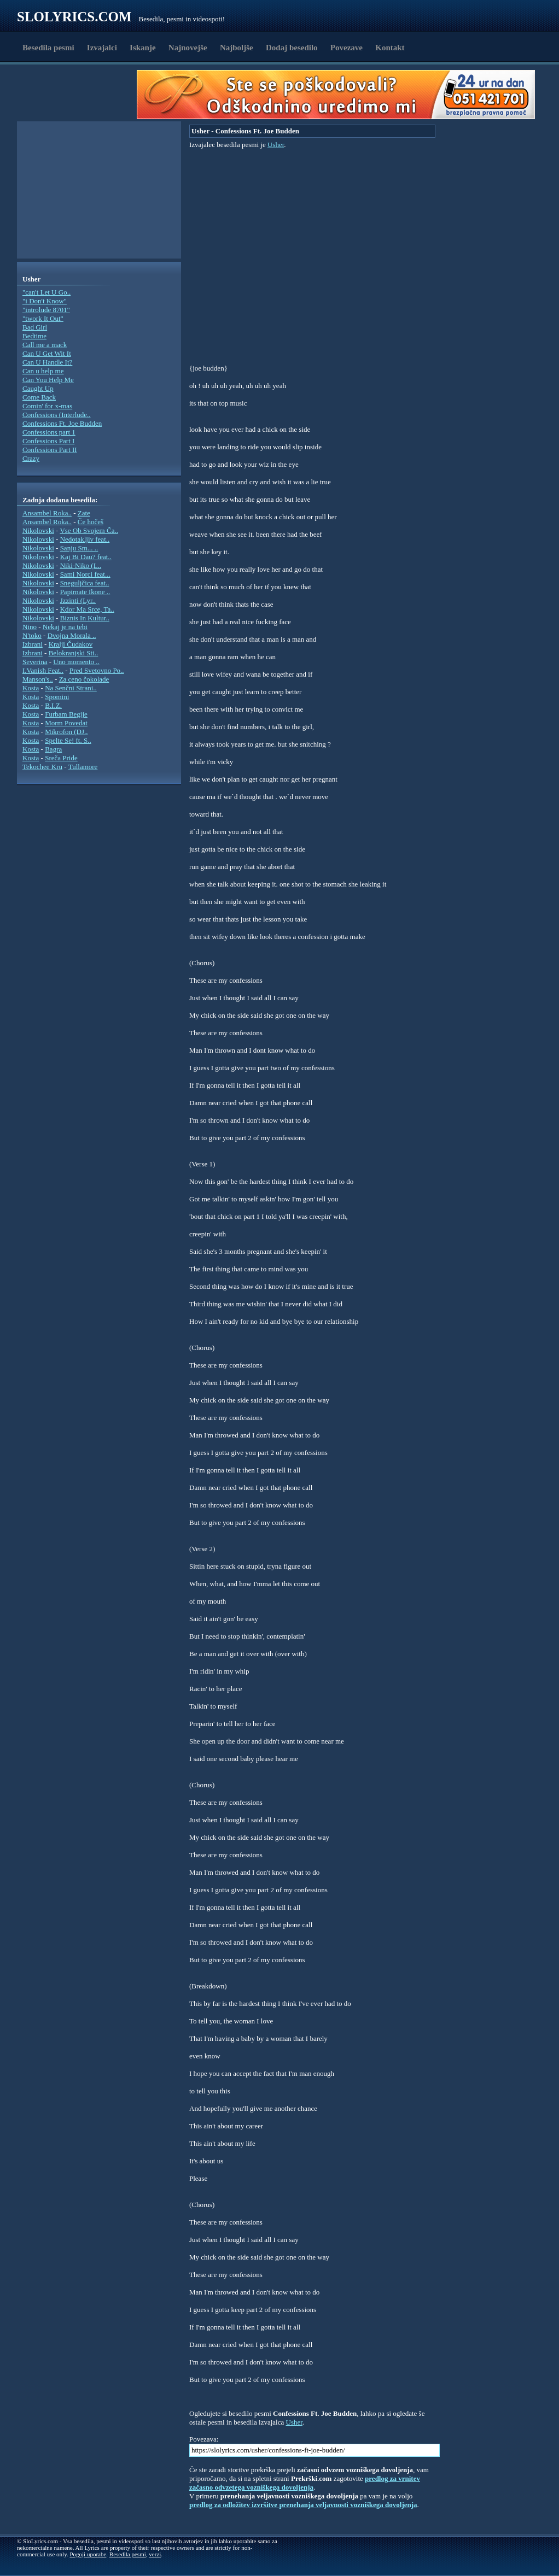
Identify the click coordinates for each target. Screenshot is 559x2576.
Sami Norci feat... (85, 574)
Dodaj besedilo (292, 47)
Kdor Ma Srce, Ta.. (87, 609)
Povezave (346, 47)
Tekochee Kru (42, 766)
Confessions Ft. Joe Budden (62, 423)
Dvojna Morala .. (72, 635)
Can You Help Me (48, 379)
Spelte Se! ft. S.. (68, 740)
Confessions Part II (49, 449)
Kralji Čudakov (71, 644)
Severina (34, 662)
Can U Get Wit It (46, 353)
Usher (275, 144)
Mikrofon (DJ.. (66, 731)
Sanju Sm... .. (79, 548)
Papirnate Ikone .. (85, 592)
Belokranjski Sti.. (73, 653)
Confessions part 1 (48, 432)
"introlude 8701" (46, 310)
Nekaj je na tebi (65, 627)
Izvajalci (102, 47)
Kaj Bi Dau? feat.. (86, 557)
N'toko (32, 635)
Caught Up (38, 388)
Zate (84, 513)
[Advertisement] (80, 94)
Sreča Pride (61, 758)
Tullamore (83, 766)
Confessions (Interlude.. (56, 414)
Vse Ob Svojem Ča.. (89, 530)
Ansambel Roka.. (47, 513)
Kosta (30, 688)
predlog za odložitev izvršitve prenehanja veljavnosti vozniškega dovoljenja (303, 2505)
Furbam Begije (66, 714)
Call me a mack (44, 345)
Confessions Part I (48, 441)
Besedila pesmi (48, 47)
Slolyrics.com (74, 16)
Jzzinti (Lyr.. (78, 600)
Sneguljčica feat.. (84, 583)
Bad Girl (34, 327)
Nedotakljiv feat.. (85, 539)
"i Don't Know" (44, 301)
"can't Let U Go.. (46, 292)
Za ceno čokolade (84, 679)
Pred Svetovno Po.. (96, 670)
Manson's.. (37, 679)
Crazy (30, 458)
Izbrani (32, 644)
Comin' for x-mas (47, 406)
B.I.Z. (53, 705)
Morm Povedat (66, 723)
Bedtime (34, 336)
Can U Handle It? (47, 362)
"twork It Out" (42, 318)
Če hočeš (90, 522)
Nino (29, 627)
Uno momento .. (76, 662)
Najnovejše (187, 47)
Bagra (53, 749)
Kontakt (389, 47)
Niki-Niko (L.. (80, 565)
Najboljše (236, 47)
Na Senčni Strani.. (71, 688)
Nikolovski (38, 530)
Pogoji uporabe (87, 2554)
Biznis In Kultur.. (84, 618)
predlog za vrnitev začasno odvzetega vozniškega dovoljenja (304, 2482)
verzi (155, 2554)
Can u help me (42, 371)
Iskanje (143, 47)
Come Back (39, 397)
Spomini (57, 697)
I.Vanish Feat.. (42, 670)
